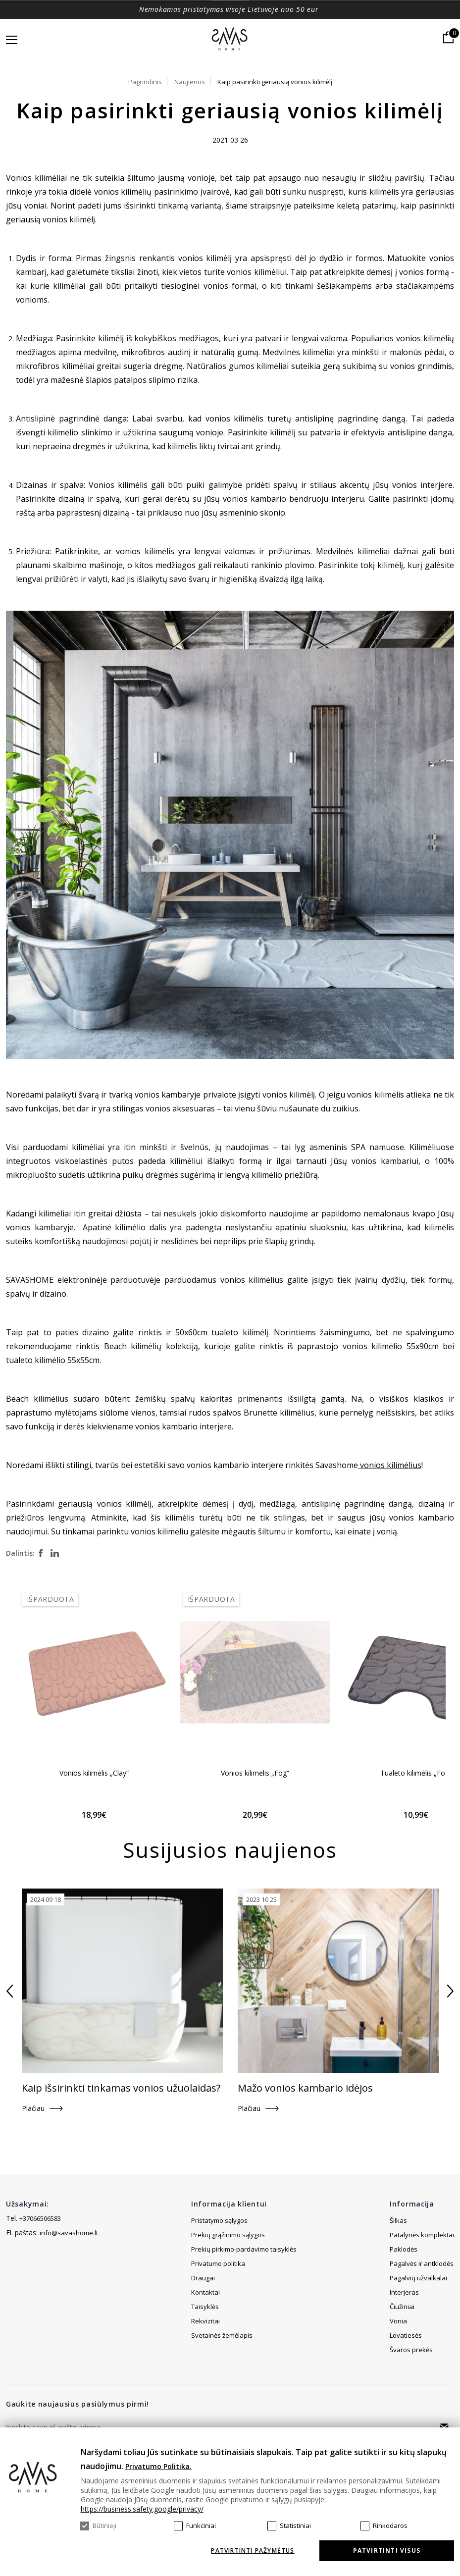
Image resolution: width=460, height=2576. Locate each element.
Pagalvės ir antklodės (422, 2263)
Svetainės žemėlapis (222, 2277)
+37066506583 (40, 2218)
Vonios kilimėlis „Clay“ (94, 1773)
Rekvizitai (205, 2335)
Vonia (398, 2320)
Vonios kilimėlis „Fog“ (255, 1773)
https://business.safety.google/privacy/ (142, 2509)
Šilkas (398, 2220)
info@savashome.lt (69, 2232)
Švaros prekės (411, 2349)
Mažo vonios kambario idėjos (305, 2088)
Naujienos (189, 81)
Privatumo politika (218, 2263)
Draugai (203, 2292)
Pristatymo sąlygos (219, 2220)
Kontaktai (205, 2306)
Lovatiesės (406, 2335)
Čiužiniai (402, 2306)
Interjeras (404, 2292)
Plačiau (33, 2108)
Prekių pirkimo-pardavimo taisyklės (244, 2249)
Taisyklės (205, 2320)
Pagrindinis (145, 81)
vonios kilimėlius (389, 1465)
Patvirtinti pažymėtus (252, 2551)
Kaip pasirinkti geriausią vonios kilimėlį (274, 81)
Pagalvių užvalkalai (418, 2277)
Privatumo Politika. (158, 2466)
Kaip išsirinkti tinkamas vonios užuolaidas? (121, 2088)
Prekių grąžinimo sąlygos (228, 2234)
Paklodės (403, 2249)
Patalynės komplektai (422, 2234)
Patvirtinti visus (386, 2550)
